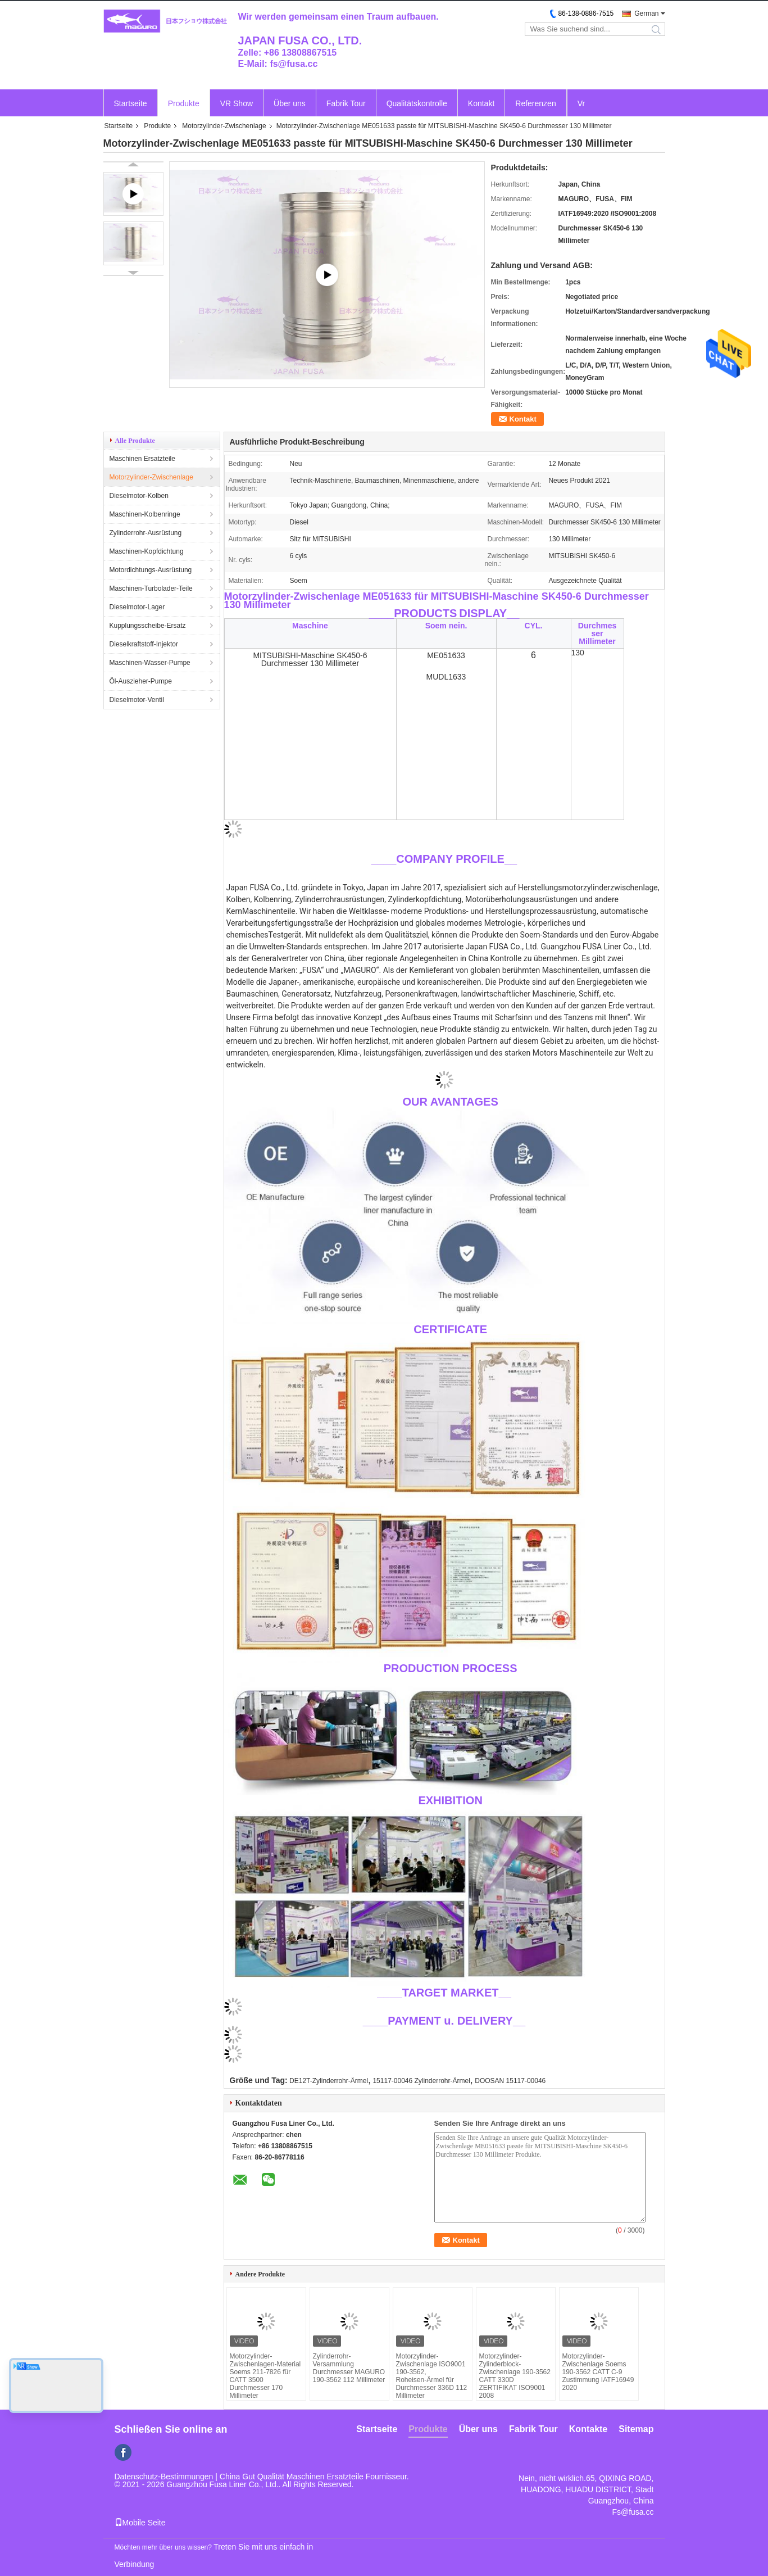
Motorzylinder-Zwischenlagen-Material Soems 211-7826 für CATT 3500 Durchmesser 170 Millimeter (265, 2376)
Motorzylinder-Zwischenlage (224, 126)
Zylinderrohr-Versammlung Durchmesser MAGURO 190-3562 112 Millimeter (349, 2368)
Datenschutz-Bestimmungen (164, 2476)
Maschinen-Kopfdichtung (147, 551)
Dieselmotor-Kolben (139, 496)
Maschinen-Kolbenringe (145, 514)
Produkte (183, 103)
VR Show (236, 103)
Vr (581, 103)
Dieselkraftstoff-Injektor (144, 644)
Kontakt (481, 103)
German (646, 13)
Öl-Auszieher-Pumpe (141, 681)
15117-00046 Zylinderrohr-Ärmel (421, 2081)
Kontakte (588, 2429)
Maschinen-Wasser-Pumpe (150, 663)
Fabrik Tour (346, 103)
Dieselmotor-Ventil (137, 700)
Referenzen (535, 103)
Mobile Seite (140, 2522)
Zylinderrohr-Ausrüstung (146, 533)
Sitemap (636, 2429)
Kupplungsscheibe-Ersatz (148, 626)
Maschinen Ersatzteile (142, 459)
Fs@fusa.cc (632, 2511)
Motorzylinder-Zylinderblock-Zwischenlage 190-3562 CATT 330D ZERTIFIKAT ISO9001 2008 (515, 2376)
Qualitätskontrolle (417, 103)
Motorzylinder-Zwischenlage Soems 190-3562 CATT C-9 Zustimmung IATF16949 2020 (598, 2372)
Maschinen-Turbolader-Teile (151, 588)
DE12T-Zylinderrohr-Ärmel (328, 2081)
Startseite (130, 103)
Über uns (290, 103)
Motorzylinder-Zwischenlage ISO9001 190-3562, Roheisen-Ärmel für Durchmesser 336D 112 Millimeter (431, 2376)
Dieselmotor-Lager (137, 607)
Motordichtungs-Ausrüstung (151, 570)
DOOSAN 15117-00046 (510, 2081)
